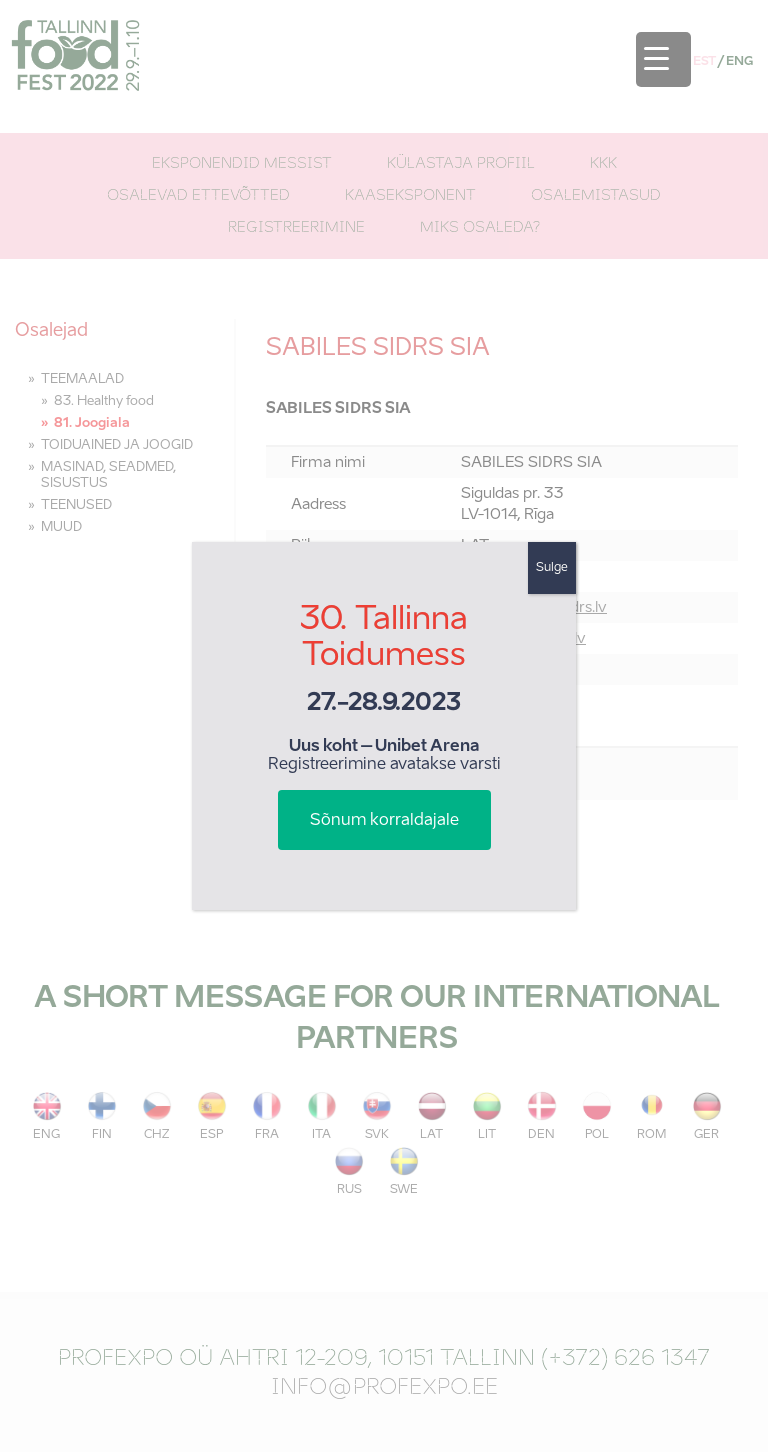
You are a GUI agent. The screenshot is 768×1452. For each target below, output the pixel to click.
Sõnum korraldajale (384, 821)
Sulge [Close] (552, 568)
